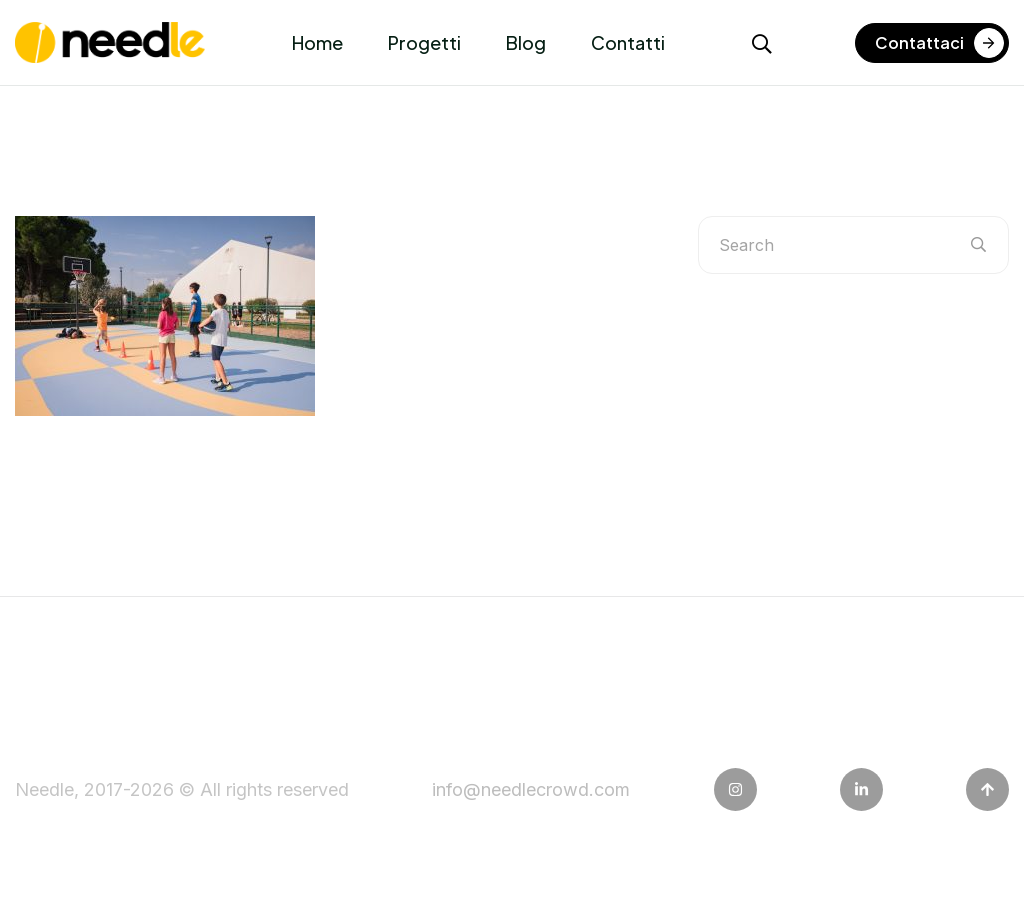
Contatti (628, 42)
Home (317, 42)
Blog (526, 42)
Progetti (424, 42)
